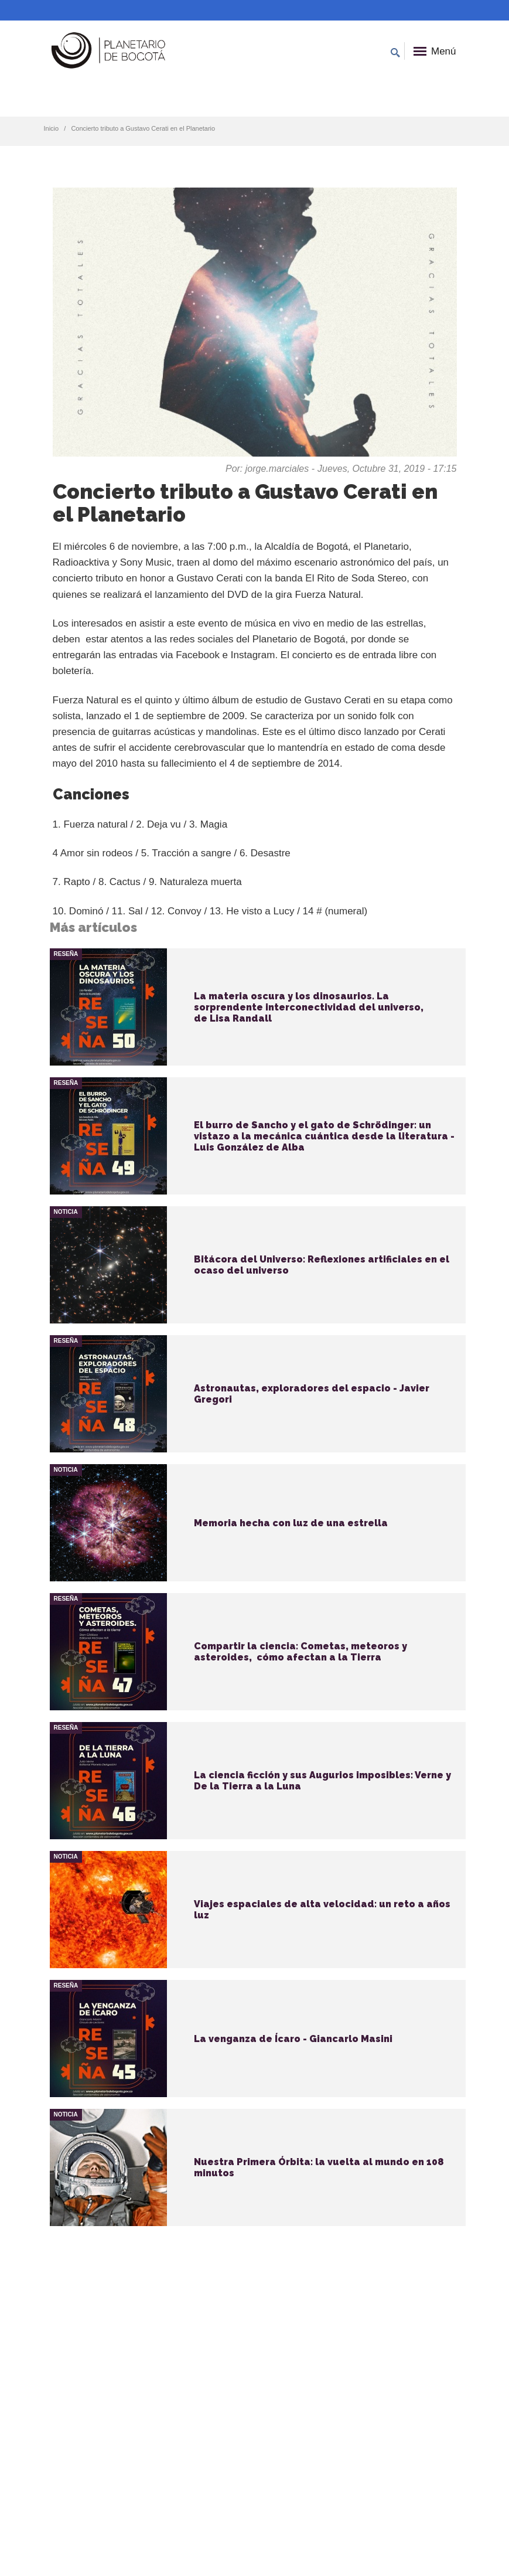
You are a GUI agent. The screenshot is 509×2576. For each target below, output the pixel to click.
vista (258, 1007)
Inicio (51, 128)
